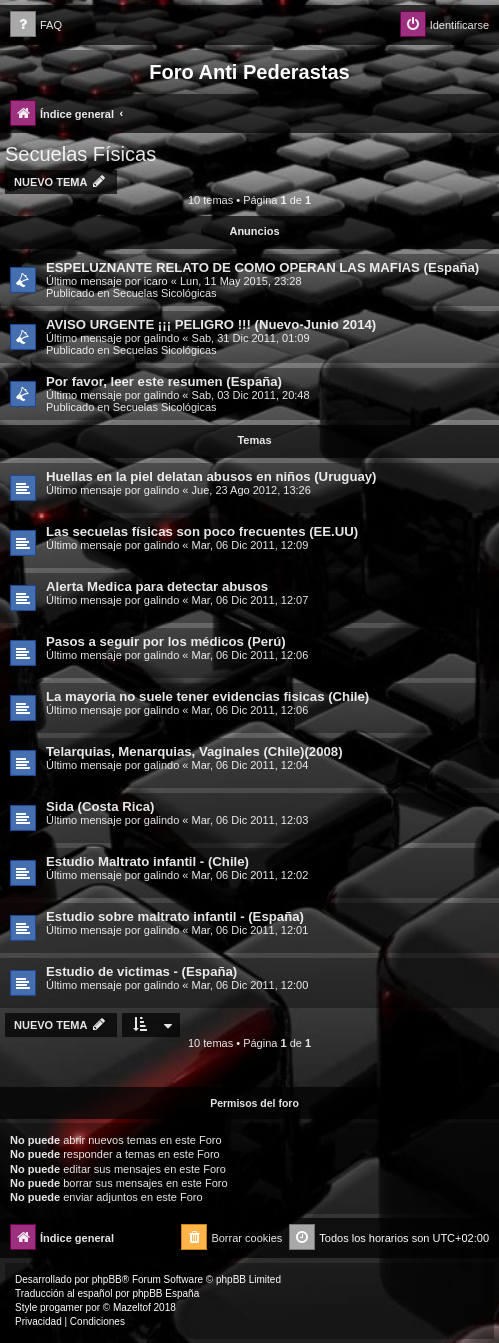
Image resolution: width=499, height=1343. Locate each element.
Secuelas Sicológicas (165, 293)
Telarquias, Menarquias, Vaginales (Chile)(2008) (194, 751)
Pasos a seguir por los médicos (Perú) (166, 641)
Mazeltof (132, 1307)
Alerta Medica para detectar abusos (157, 586)
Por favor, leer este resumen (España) (164, 381)
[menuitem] (36, 25)
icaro (156, 281)
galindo (161, 338)
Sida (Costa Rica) (100, 806)
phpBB (107, 1279)
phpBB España (165, 1293)
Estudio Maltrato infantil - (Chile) (147, 861)
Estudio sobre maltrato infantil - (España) (175, 916)
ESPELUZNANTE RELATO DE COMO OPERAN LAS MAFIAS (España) (262, 267)
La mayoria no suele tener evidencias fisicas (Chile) (207, 696)
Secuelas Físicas (80, 154)
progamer (61, 1307)
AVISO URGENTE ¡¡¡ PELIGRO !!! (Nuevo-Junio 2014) (211, 324)
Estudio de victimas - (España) (141, 971)
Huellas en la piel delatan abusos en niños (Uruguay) (211, 476)
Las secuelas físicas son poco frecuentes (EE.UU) (202, 531)
